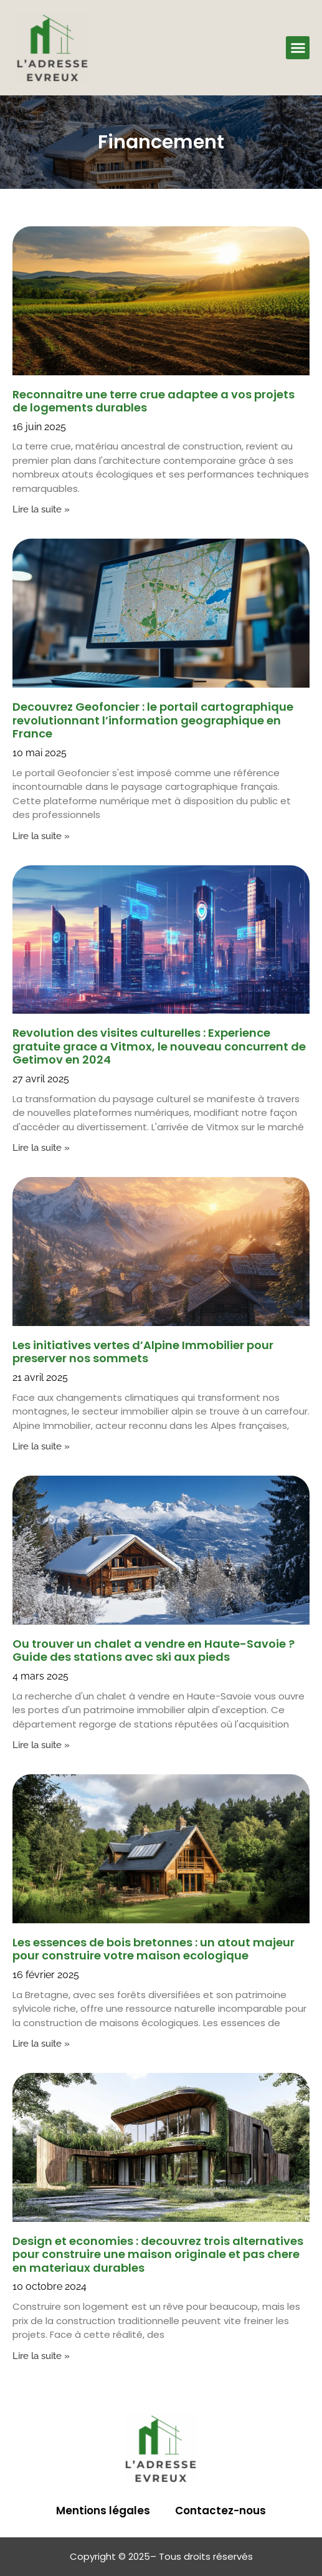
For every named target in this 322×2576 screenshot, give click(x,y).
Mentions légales (103, 2510)
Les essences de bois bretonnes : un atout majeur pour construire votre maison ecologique (153, 1949)
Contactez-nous (220, 2510)
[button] (298, 48)
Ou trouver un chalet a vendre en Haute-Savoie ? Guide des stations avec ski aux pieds (153, 1650)
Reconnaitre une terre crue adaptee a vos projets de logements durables (153, 401)
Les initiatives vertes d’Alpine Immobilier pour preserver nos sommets (142, 1352)
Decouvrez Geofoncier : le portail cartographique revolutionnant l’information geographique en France (152, 720)
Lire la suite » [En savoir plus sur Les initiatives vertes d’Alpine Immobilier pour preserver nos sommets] (41, 1446)
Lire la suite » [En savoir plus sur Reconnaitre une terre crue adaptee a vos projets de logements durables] (41, 509)
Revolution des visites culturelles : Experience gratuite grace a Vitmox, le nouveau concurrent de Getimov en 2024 (159, 1046)
